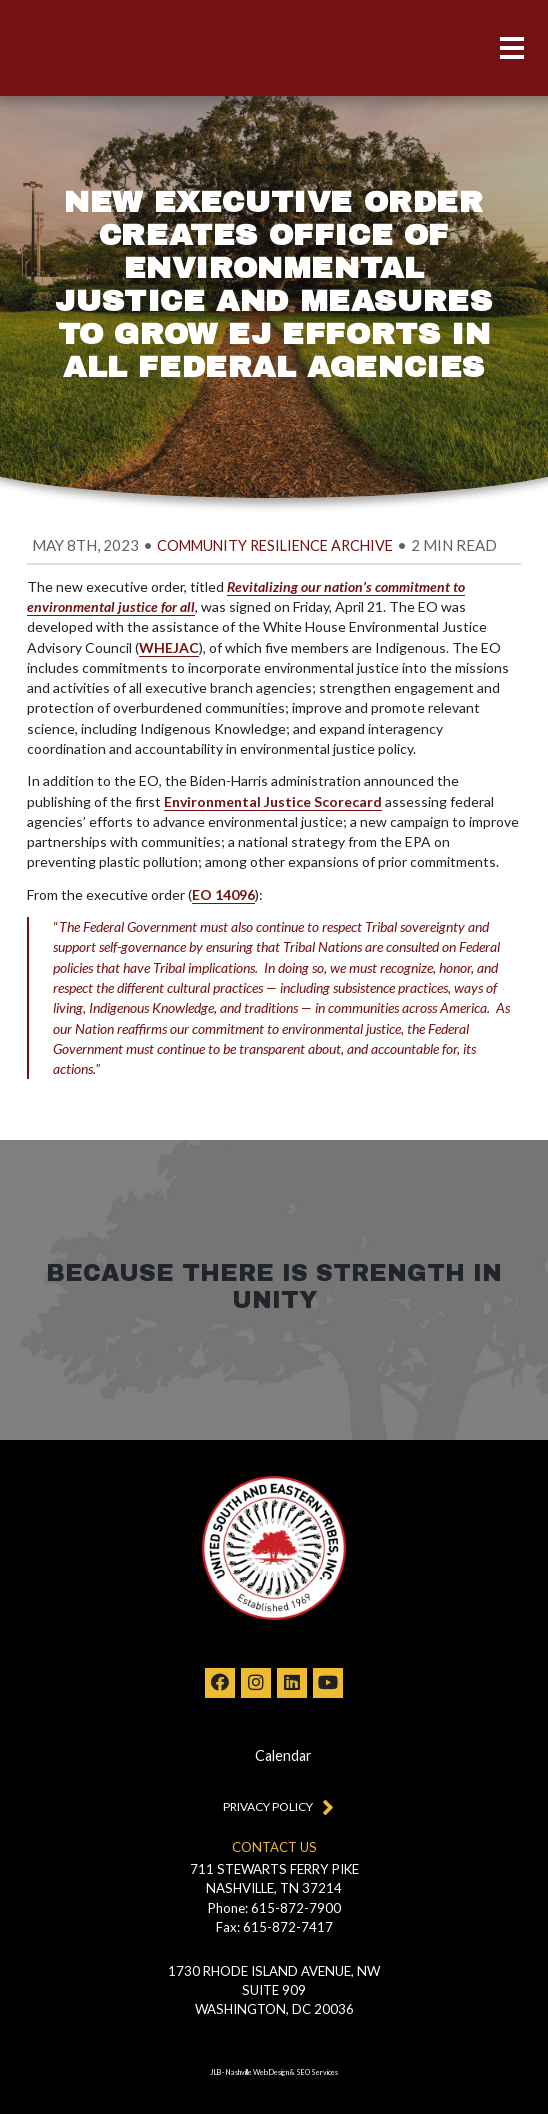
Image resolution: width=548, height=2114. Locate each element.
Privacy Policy (274, 1806)
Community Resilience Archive (275, 545)
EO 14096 (223, 894)
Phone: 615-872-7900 (274, 1908)
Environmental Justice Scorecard (273, 801)
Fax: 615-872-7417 (274, 1927)
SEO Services (317, 2072)
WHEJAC (169, 647)
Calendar (283, 1755)
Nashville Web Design (257, 2072)
